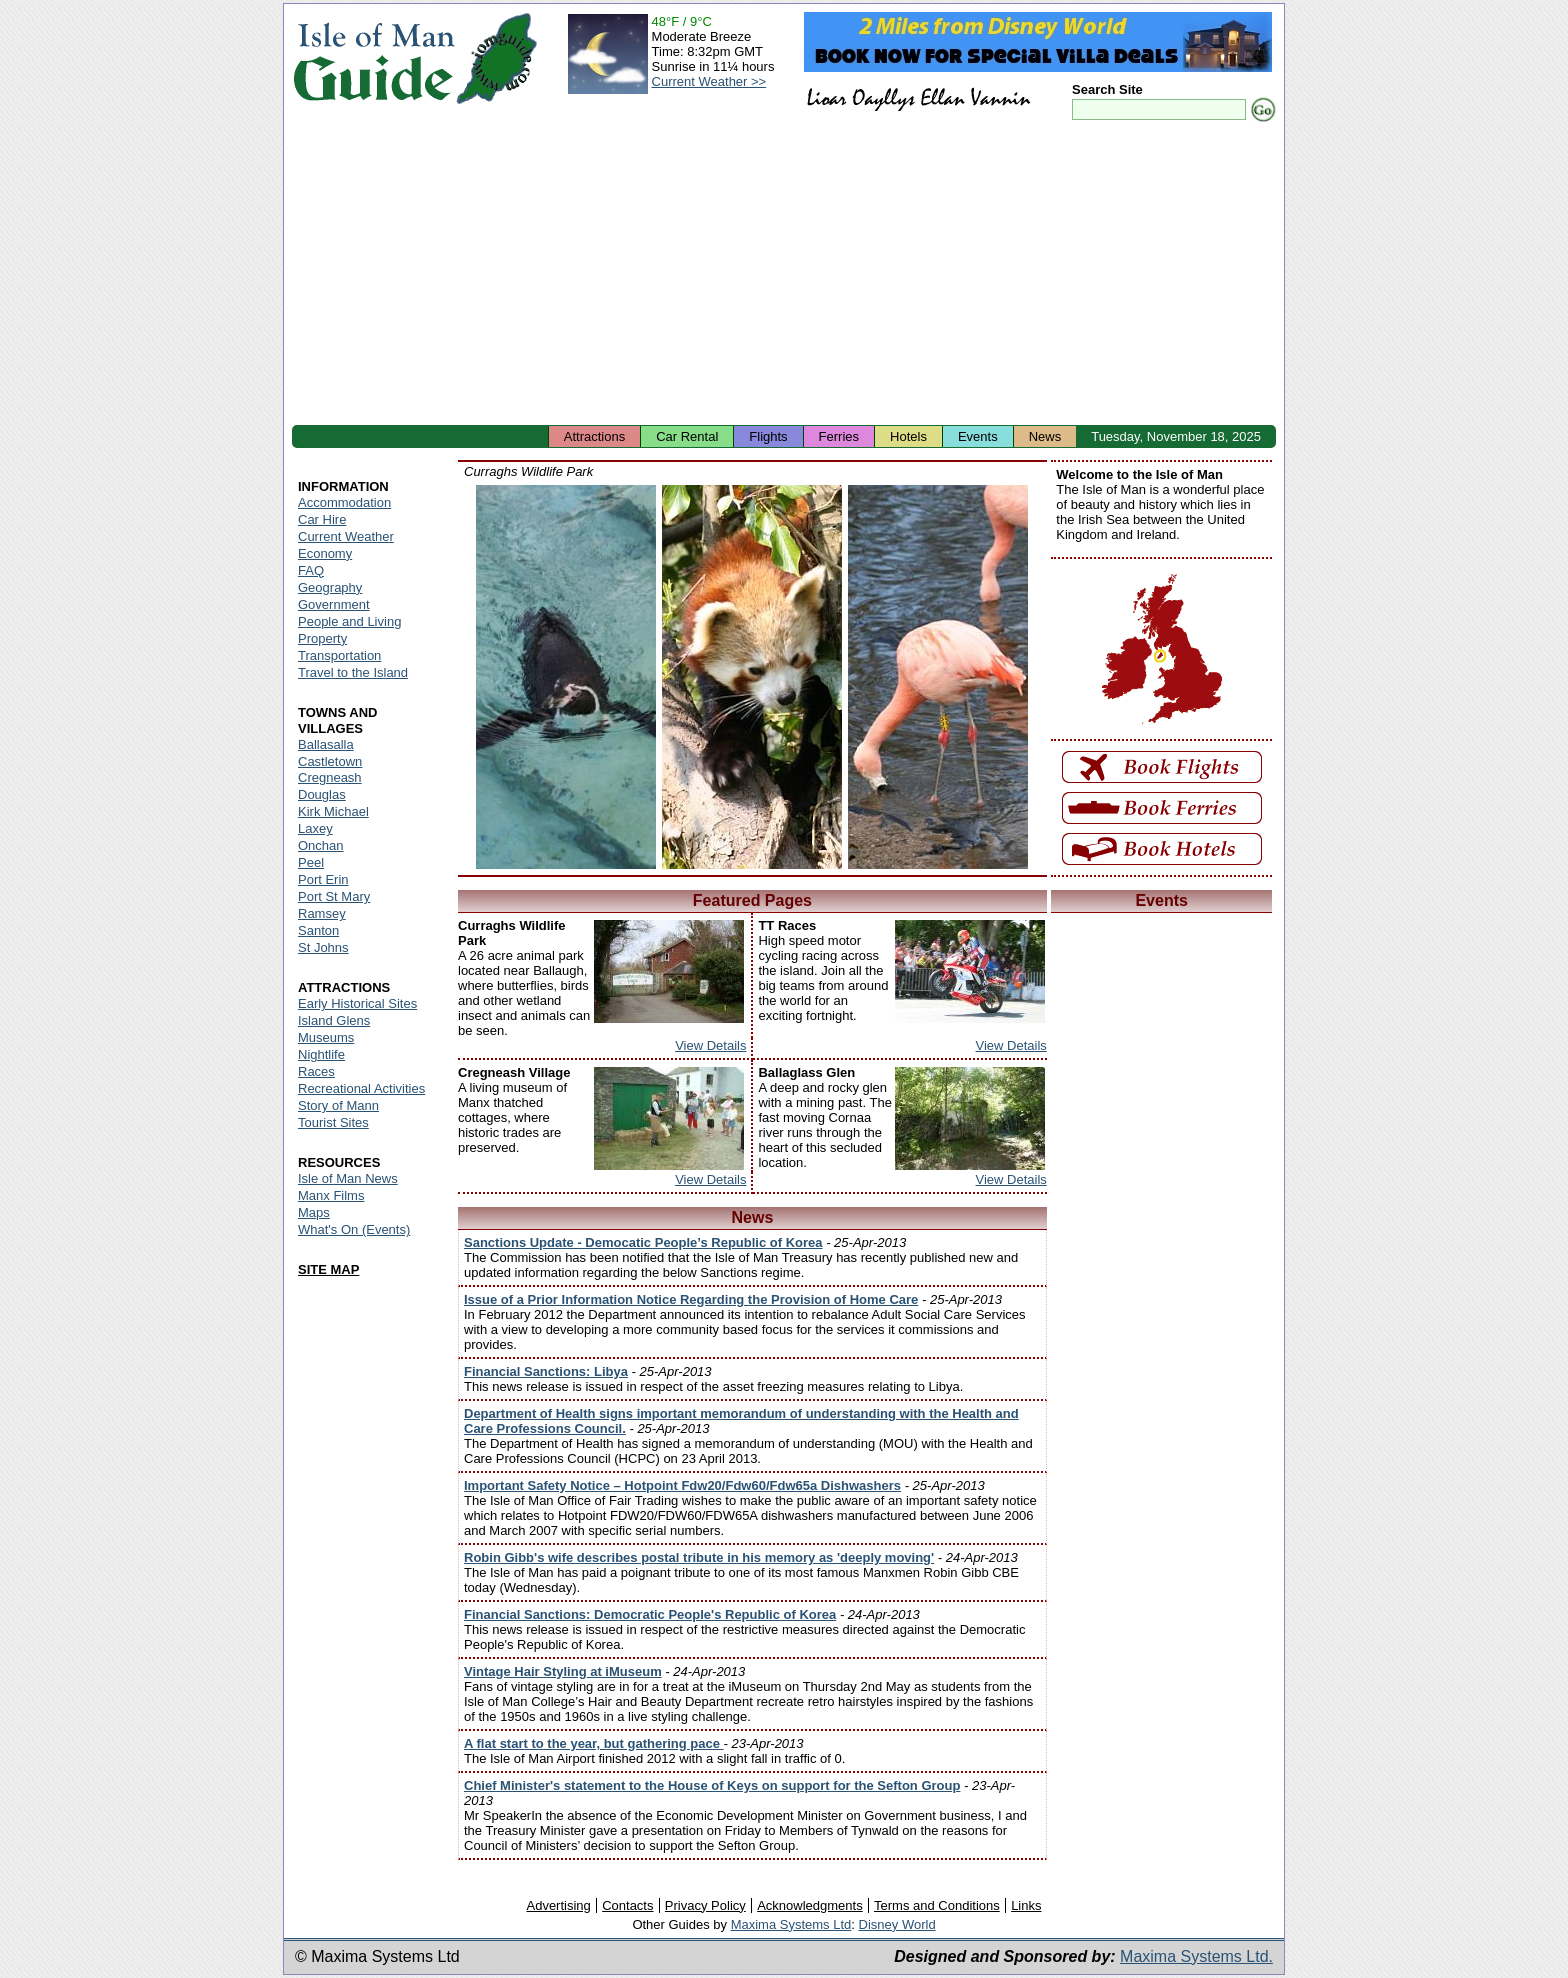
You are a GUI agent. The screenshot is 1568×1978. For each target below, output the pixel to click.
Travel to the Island (353, 672)
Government (334, 604)
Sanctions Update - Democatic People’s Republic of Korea (643, 1242)
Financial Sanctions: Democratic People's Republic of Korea (650, 1614)
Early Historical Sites (357, 1003)
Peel (311, 862)
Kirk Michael (333, 811)
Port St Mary (334, 896)
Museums (326, 1037)
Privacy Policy (705, 1905)
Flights (768, 436)
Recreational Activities (361, 1088)
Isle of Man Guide (373, 58)
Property (322, 638)
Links (1026, 1905)
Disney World (897, 1924)
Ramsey (322, 913)
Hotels (908, 436)
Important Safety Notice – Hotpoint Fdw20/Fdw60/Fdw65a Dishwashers (682, 1485)
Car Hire (322, 519)
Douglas (322, 794)
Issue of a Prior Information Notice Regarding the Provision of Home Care (691, 1299)
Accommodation (344, 502)
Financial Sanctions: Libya (546, 1371)
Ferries (839, 436)
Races (316, 1071)
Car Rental (687, 436)
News (1045, 436)
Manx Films (331, 1195)
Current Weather (346, 536)
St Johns (323, 947)
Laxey (315, 828)
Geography (330, 587)
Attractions (594, 436)
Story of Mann (338, 1105)
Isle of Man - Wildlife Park (566, 677)
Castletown (330, 761)
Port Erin (323, 879)
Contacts (627, 1905)
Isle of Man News (348, 1178)
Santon (318, 930)
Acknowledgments (810, 1905)
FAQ (311, 570)
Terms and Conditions (937, 1905)
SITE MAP (328, 1269)
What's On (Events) (354, 1229)
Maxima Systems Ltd (791, 1924)
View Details (710, 1045)
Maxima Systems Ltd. (1196, 1956)
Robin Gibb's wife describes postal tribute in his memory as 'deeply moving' (699, 1557)
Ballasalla (326, 744)
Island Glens (334, 1020)
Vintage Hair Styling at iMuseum (563, 1671)
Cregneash (330, 777)
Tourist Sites (333, 1122)
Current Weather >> (709, 81)
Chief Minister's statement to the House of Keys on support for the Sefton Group (712, 1785)
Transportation (339, 655)
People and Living (349, 621)
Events (978, 436)
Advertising (558, 1905)
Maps (314, 1212)
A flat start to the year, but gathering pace (594, 1743)
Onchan (321, 845)
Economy (325, 553)
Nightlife (321, 1054)
